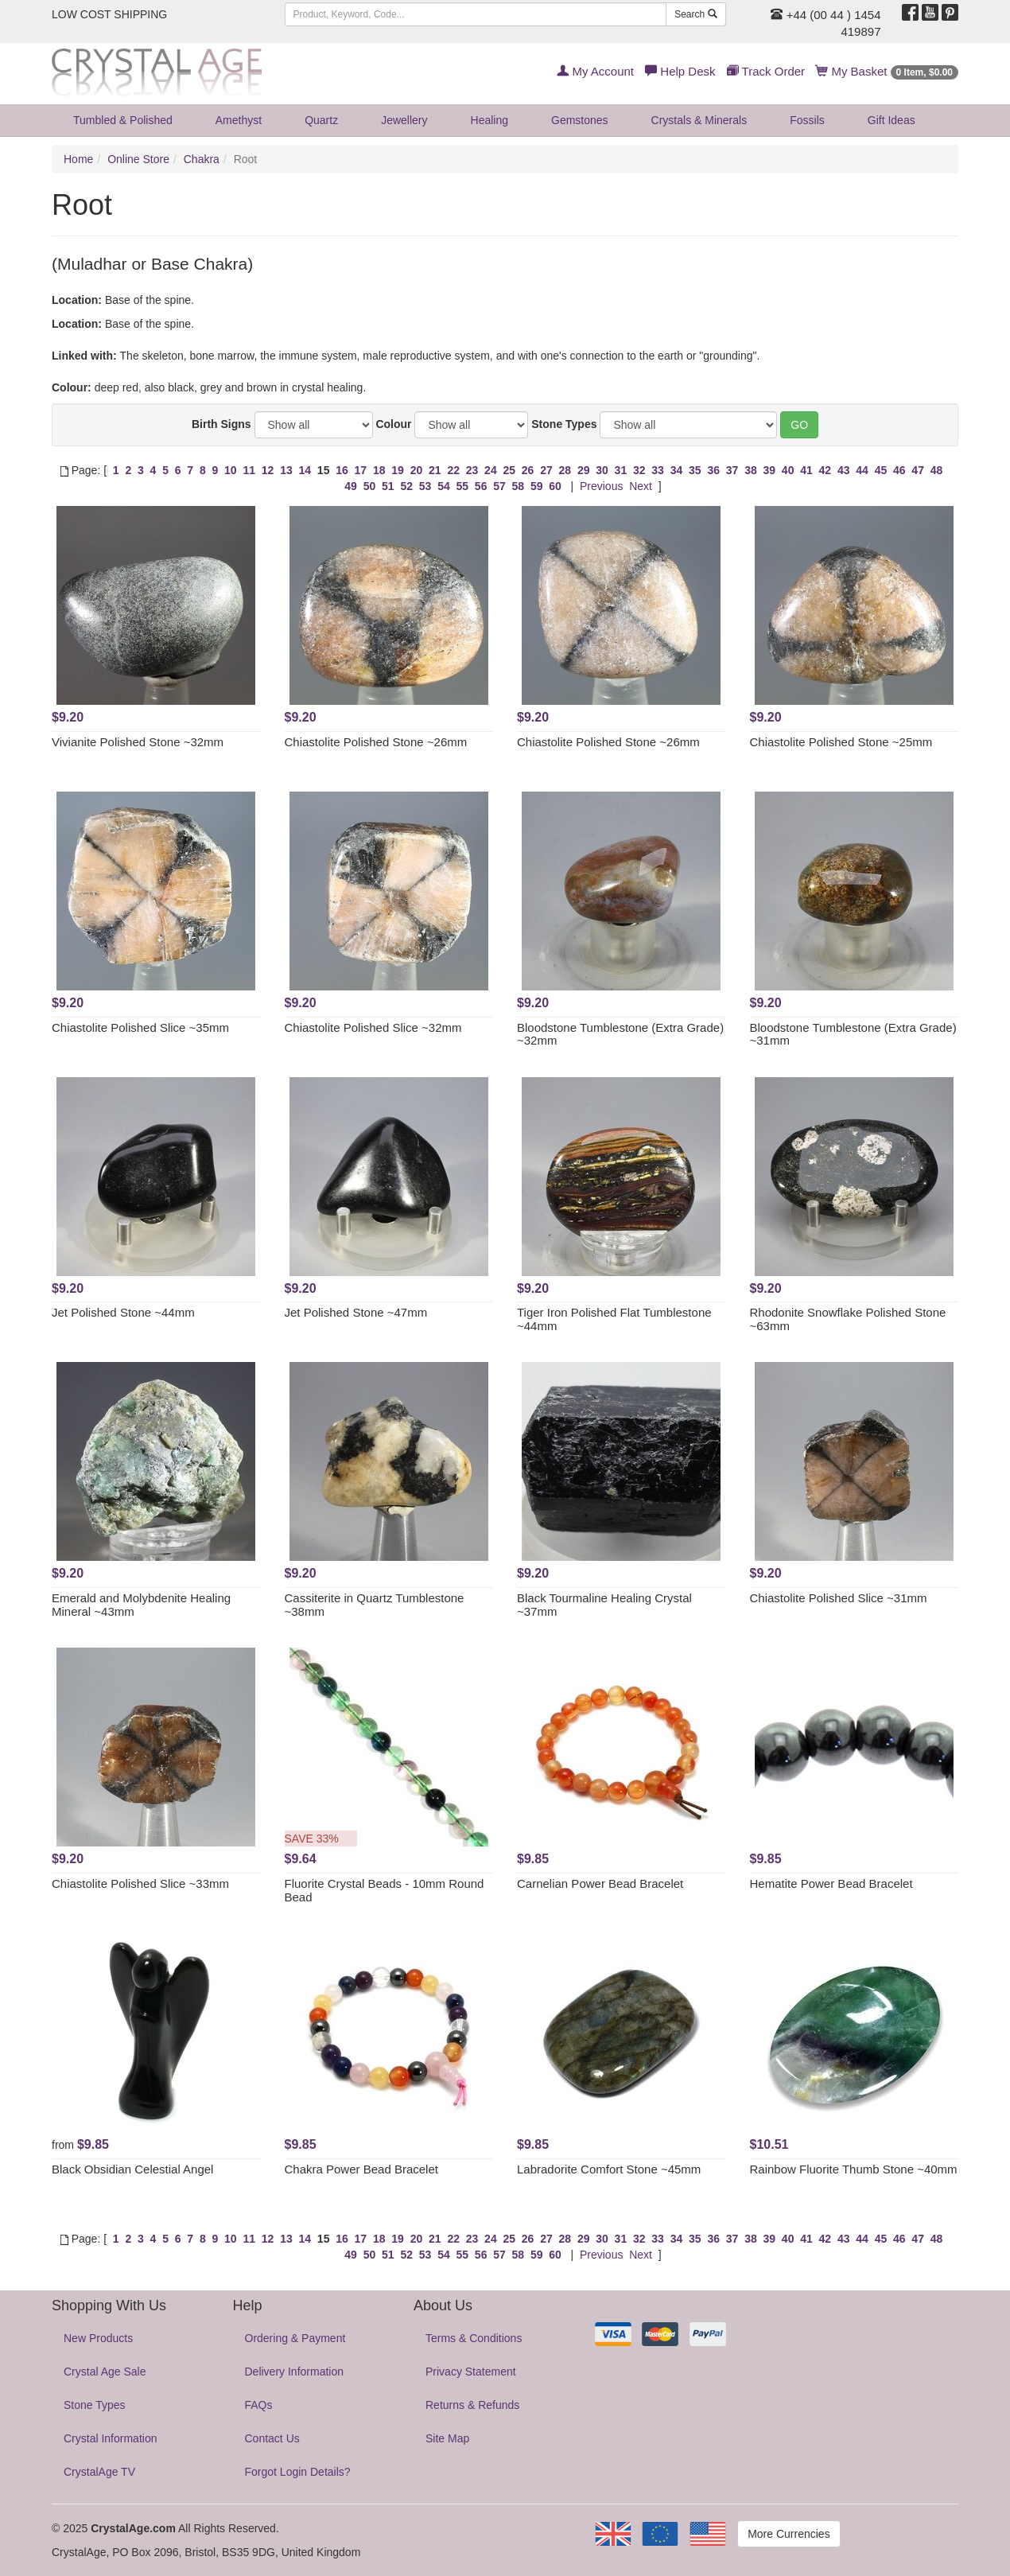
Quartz (321, 120)
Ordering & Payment (295, 2338)
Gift (891, 120)
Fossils (807, 120)
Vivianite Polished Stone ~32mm (137, 742)
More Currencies (788, 2533)
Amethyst (239, 120)
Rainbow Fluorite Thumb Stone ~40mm (854, 2169)
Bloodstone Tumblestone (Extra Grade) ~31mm (853, 1034)
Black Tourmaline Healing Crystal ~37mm (604, 1604)
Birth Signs (221, 424)
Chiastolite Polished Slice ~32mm (373, 1027)
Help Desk (680, 71)
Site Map (447, 2438)
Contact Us (272, 2438)
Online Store (138, 159)
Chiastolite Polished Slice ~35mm (140, 1027)
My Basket (887, 71)
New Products (98, 2338)
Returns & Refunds (472, 2405)
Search (695, 14)
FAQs (259, 2405)
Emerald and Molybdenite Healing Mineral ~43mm (141, 1604)
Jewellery (404, 120)
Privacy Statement (470, 2371)
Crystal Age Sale (105, 2371)
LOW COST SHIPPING (109, 14)
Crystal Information (110, 2438)
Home (78, 159)
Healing (489, 120)
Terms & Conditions (473, 2338)
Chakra (201, 159)
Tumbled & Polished (123, 120)
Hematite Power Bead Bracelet (831, 1883)
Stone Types (563, 424)
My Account (595, 71)
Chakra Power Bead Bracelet (361, 2169)
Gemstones (579, 120)
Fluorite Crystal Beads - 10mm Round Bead (384, 1890)
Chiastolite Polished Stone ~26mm (376, 742)
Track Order (766, 71)
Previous (601, 486)
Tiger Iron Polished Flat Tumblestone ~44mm (614, 1319)
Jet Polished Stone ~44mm (123, 1312)
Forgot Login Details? (298, 2471)
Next (640, 486)
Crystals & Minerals (699, 120)
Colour (393, 424)
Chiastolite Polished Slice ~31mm (838, 1598)
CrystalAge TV (99, 2471)
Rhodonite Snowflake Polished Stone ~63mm (848, 1319)
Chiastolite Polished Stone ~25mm (841, 742)
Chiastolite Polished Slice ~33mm (140, 1883)
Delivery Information (294, 2371)
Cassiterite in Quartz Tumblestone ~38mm (374, 1604)
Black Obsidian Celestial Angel (132, 2169)
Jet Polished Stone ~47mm (356, 1312)
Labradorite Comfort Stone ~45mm (609, 2169)
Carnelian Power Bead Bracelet (600, 1883)
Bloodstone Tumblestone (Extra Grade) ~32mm (620, 1034)
